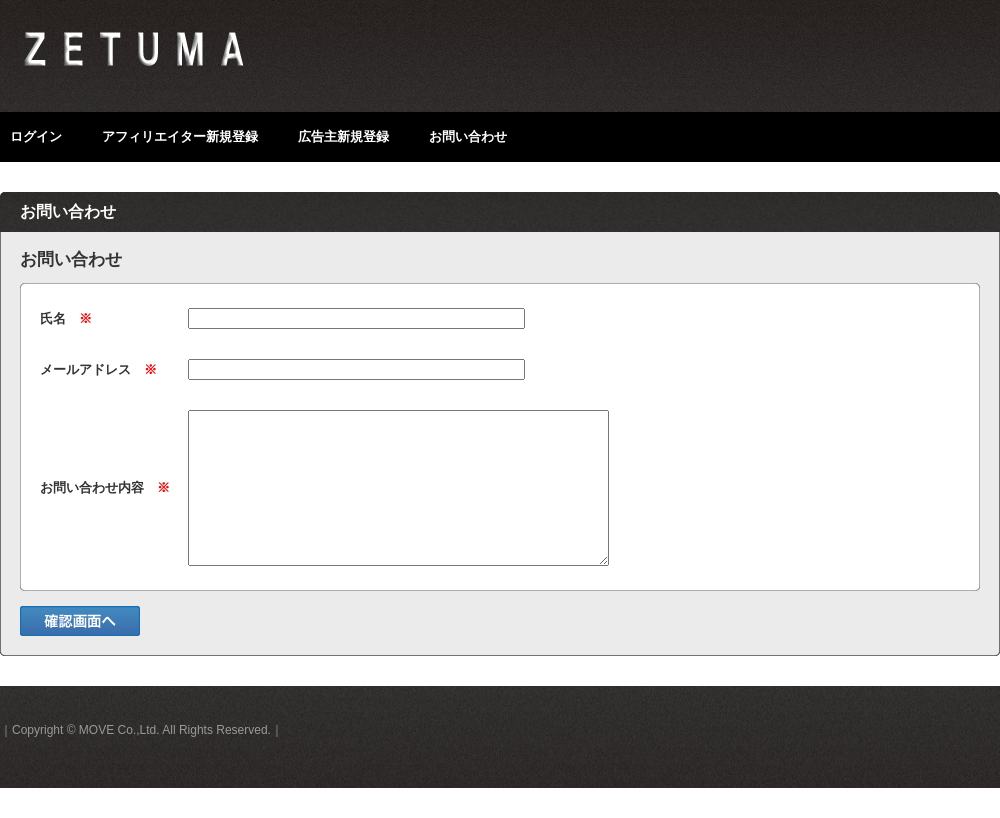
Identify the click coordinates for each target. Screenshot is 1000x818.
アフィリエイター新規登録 (180, 136)
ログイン (36, 136)
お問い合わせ (468, 136)
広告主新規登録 (343, 136)
